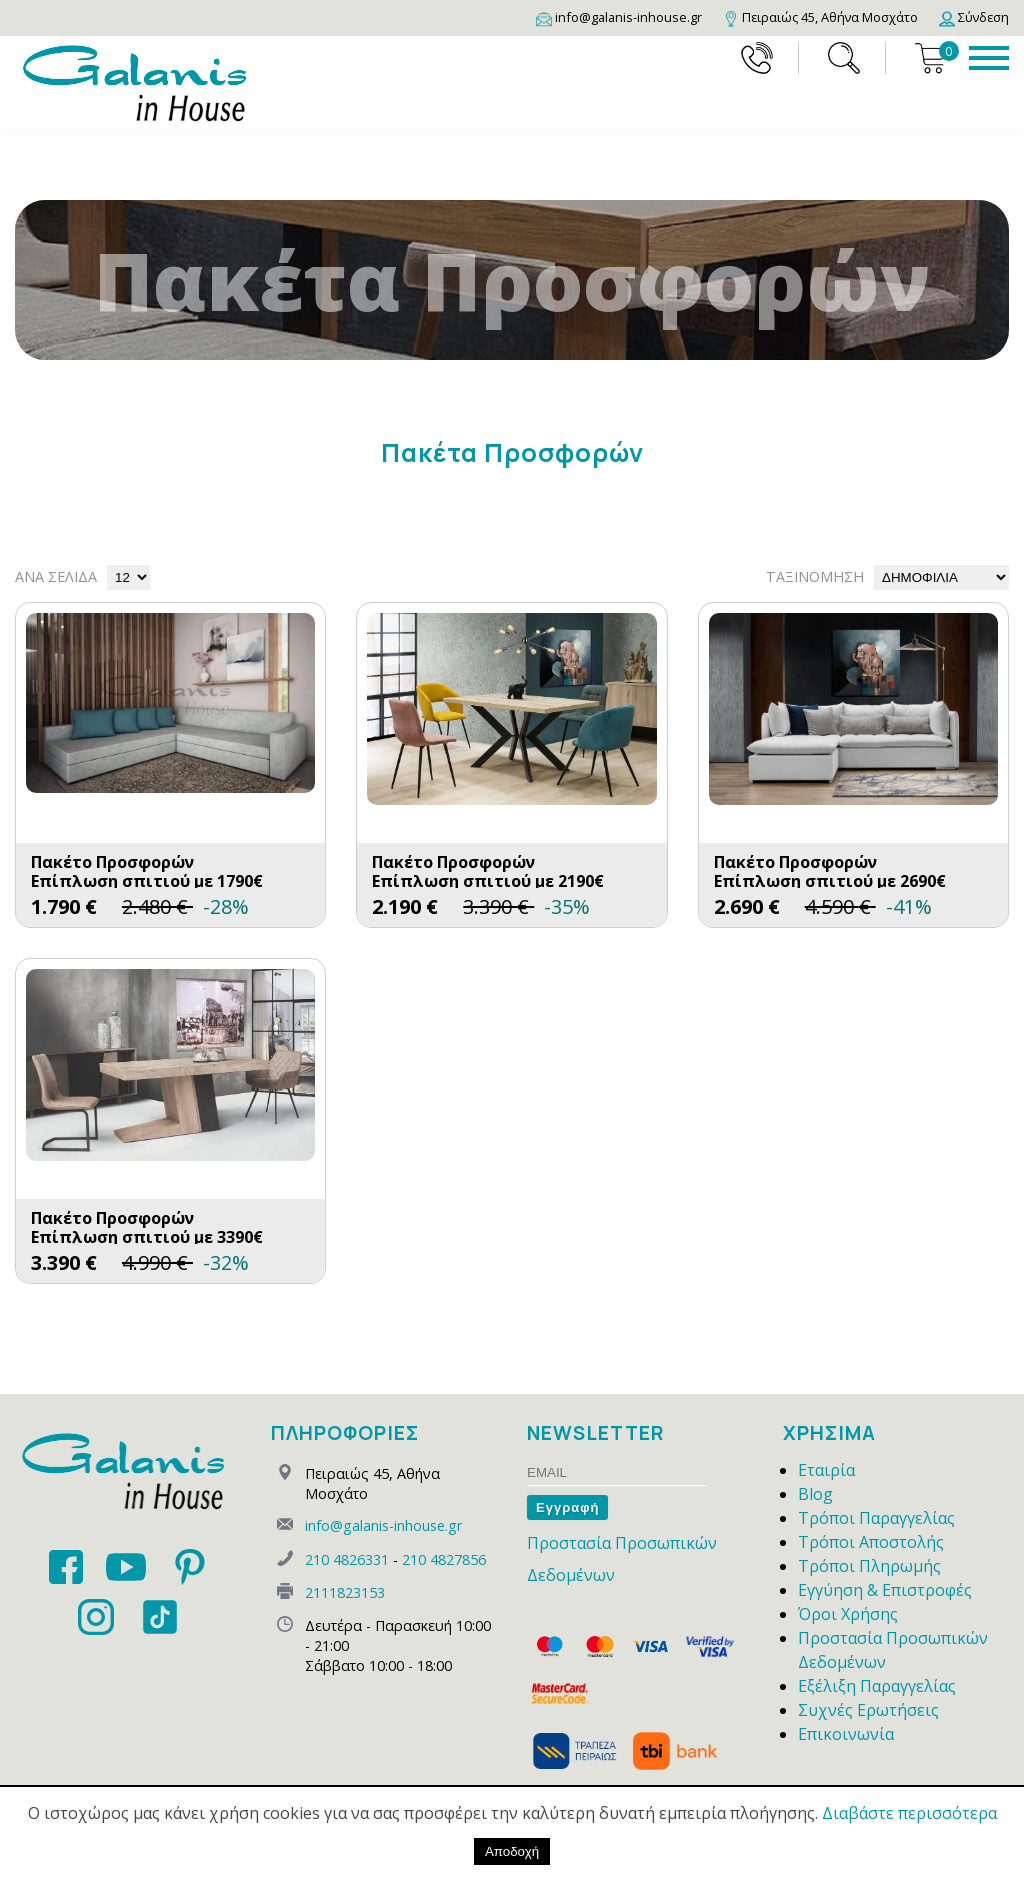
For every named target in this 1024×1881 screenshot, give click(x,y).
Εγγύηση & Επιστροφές (885, 1590)
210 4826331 (347, 1559)
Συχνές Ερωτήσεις (868, 1710)
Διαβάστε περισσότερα (909, 1813)
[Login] (974, 17)
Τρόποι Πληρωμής (869, 1566)
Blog (815, 1494)
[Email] (619, 17)
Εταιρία (826, 1470)
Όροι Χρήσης (848, 1614)
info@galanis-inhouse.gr (383, 1525)
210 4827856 (444, 1559)
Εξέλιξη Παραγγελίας (877, 1686)
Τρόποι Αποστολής (871, 1542)
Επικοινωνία (846, 1734)
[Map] (820, 17)
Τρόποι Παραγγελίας (876, 1518)
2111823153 (345, 1592)
